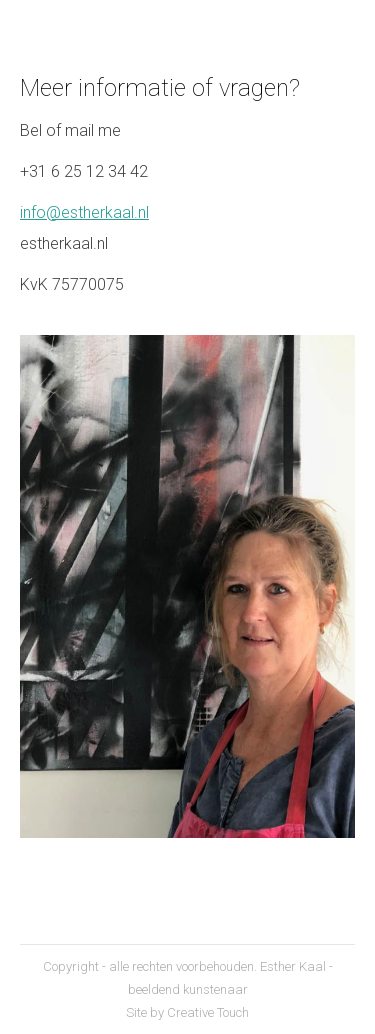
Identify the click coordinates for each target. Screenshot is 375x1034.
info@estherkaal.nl (84, 212)
